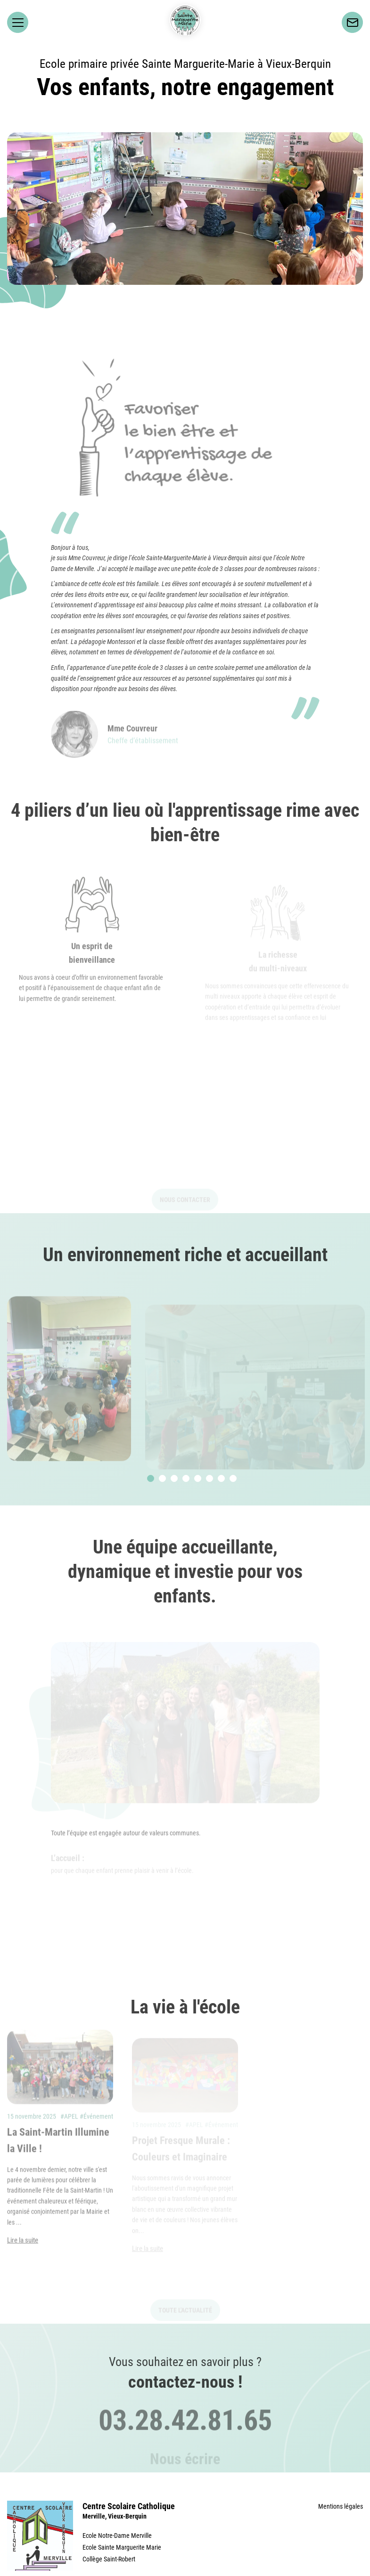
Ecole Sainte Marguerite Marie (121, 2547)
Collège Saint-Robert (108, 2559)
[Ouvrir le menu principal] (17, 22)
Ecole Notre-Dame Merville (117, 2535)
